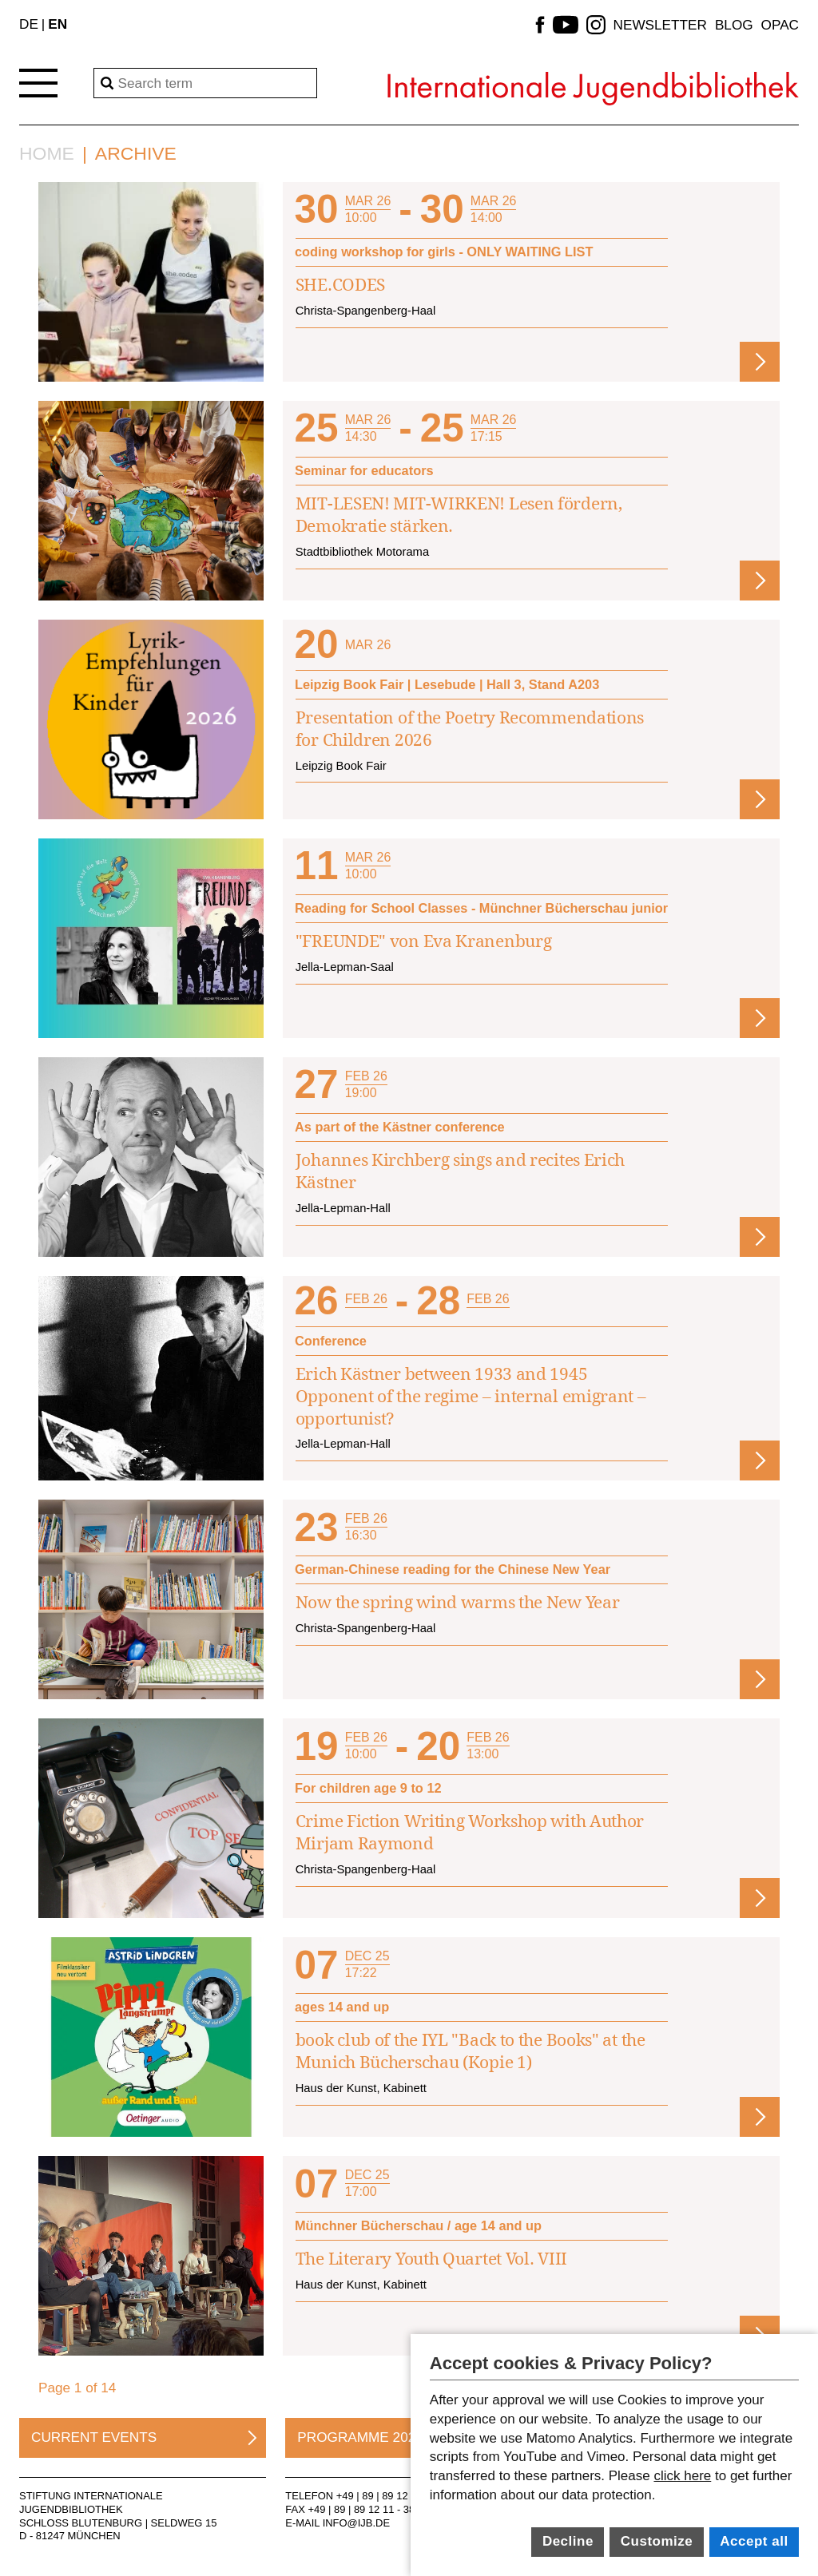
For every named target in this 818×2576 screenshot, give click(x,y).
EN (57, 24)
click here (682, 2475)
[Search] (205, 83)
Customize (657, 2541)
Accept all (754, 2541)
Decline (568, 2541)
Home (46, 154)
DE (28, 24)
